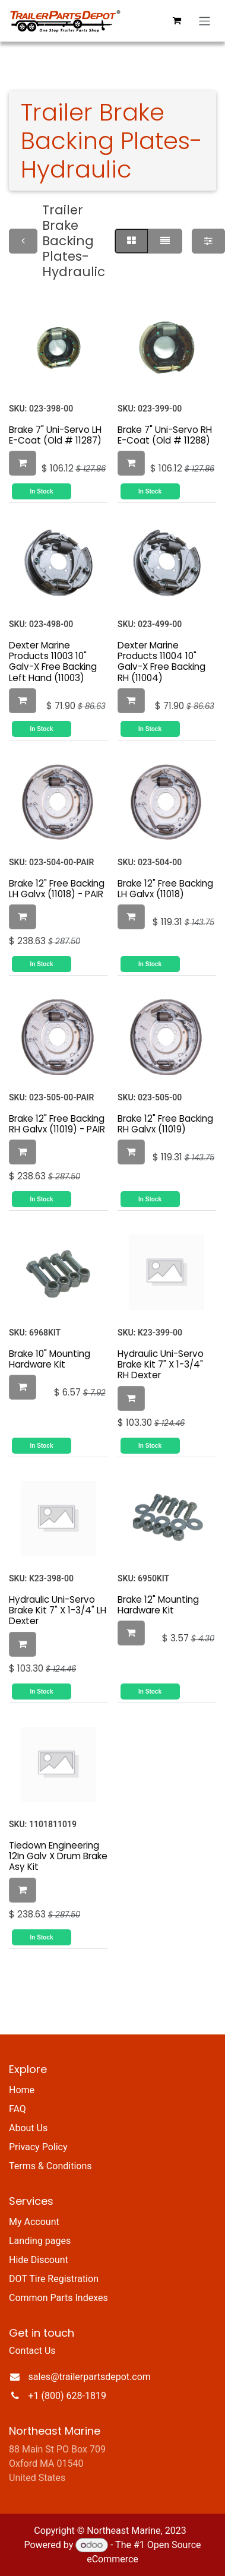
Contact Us (32, 2350)
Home (21, 2090)
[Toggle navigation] (204, 21)
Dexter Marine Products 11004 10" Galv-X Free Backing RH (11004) (161, 661)
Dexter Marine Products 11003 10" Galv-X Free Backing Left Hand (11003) (53, 661)
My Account (34, 2221)
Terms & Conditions (50, 2166)
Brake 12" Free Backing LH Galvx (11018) (165, 888)
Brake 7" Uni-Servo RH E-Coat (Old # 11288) (165, 434)
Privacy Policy (38, 2147)
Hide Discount (38, 2259)
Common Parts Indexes (58, 2297)
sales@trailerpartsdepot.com (89, 2376)
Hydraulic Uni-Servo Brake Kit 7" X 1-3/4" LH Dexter (57, 1610)
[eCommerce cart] (177, 21)
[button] (22, 463)
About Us (28, 2128)
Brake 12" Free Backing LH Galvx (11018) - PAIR (56, 888)
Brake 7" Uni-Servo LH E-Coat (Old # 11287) (55, 434)
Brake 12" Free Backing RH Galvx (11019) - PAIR (57, 1123)
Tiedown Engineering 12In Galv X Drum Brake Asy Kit (58, 1856)
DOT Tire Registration (54, 2278)
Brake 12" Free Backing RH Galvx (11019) (165, 1123)
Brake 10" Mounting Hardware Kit (49, 1358)
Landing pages (40, 2240)
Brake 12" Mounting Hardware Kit (158, 1604)
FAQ (17, 2109)
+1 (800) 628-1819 (67, 2395)
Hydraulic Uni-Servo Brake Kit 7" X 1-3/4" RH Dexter (161, 1364)
